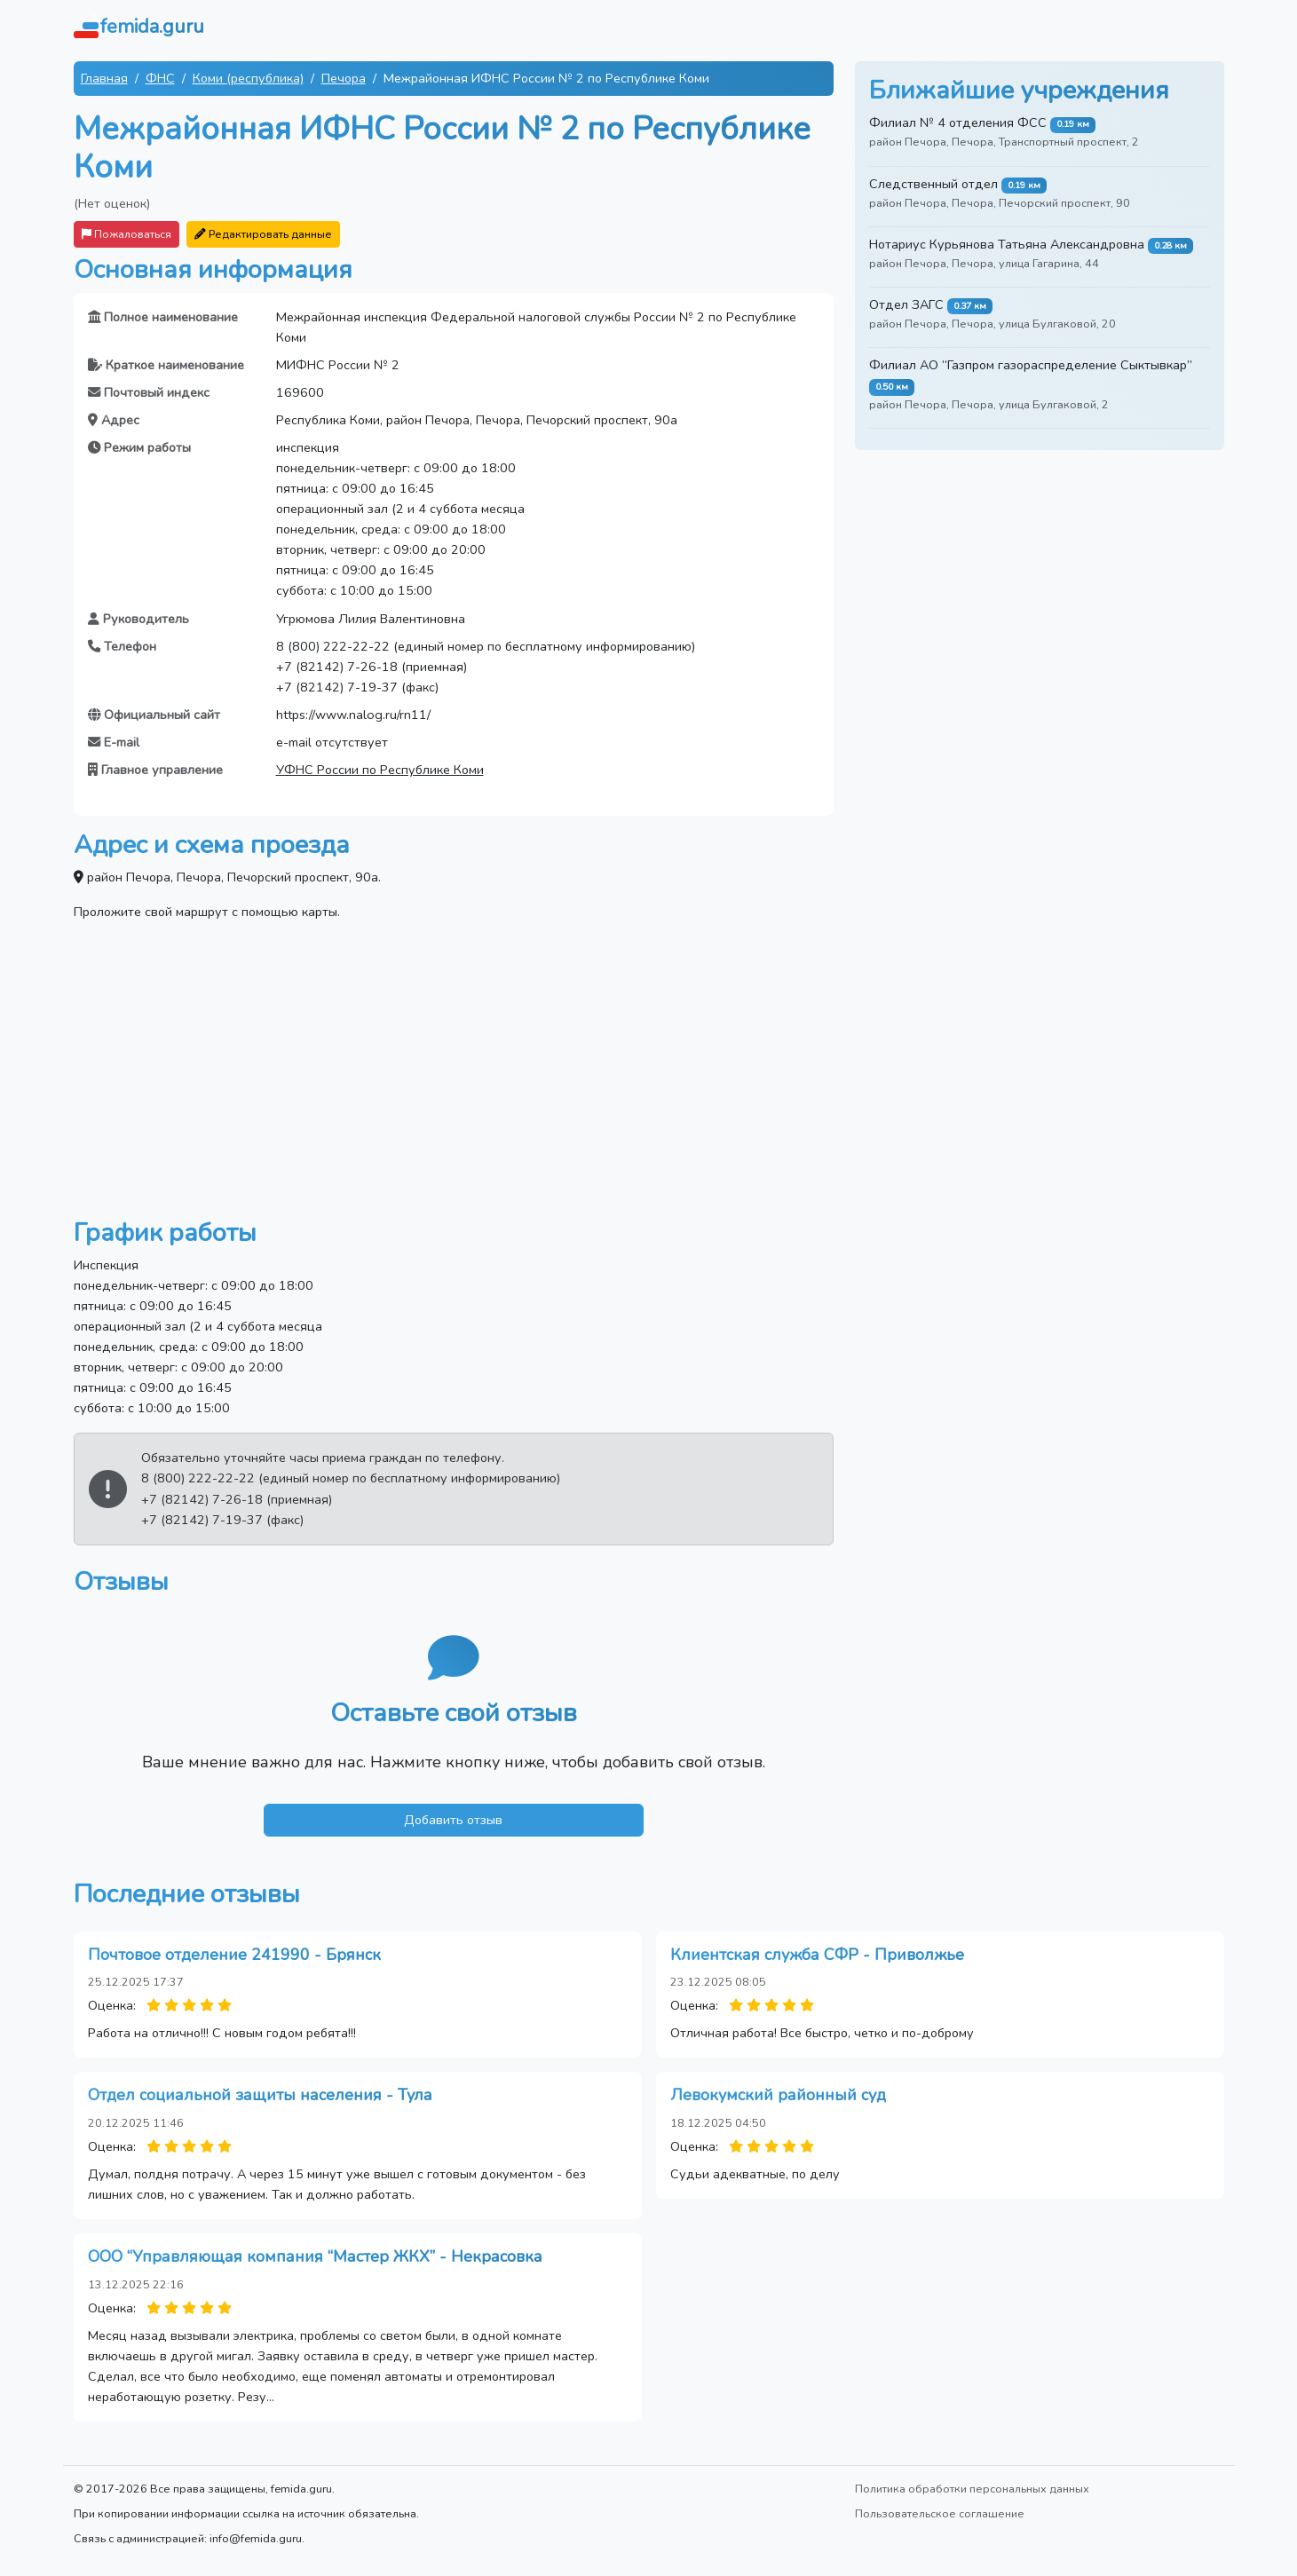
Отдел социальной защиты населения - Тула (260, 2095)
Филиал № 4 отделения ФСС (958, 122)
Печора (343, 78)
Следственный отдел (933, 184)
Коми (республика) (248, 78)
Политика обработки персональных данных (972, 2488)
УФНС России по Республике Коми (380, 769)
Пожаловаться (126, 233)
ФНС (160, 78)
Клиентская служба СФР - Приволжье (817, 1954)
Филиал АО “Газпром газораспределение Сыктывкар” (1030, 365)
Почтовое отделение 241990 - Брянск (234, 1954)
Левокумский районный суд (778, 2095)
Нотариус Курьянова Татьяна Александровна (1006, 244)
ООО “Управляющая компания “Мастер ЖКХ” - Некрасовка (315, 2256)
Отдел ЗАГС (906, 304)
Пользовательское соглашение (939, 2513)
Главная (104, 78)
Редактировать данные (263, 233)
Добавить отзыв (453, 1820)
